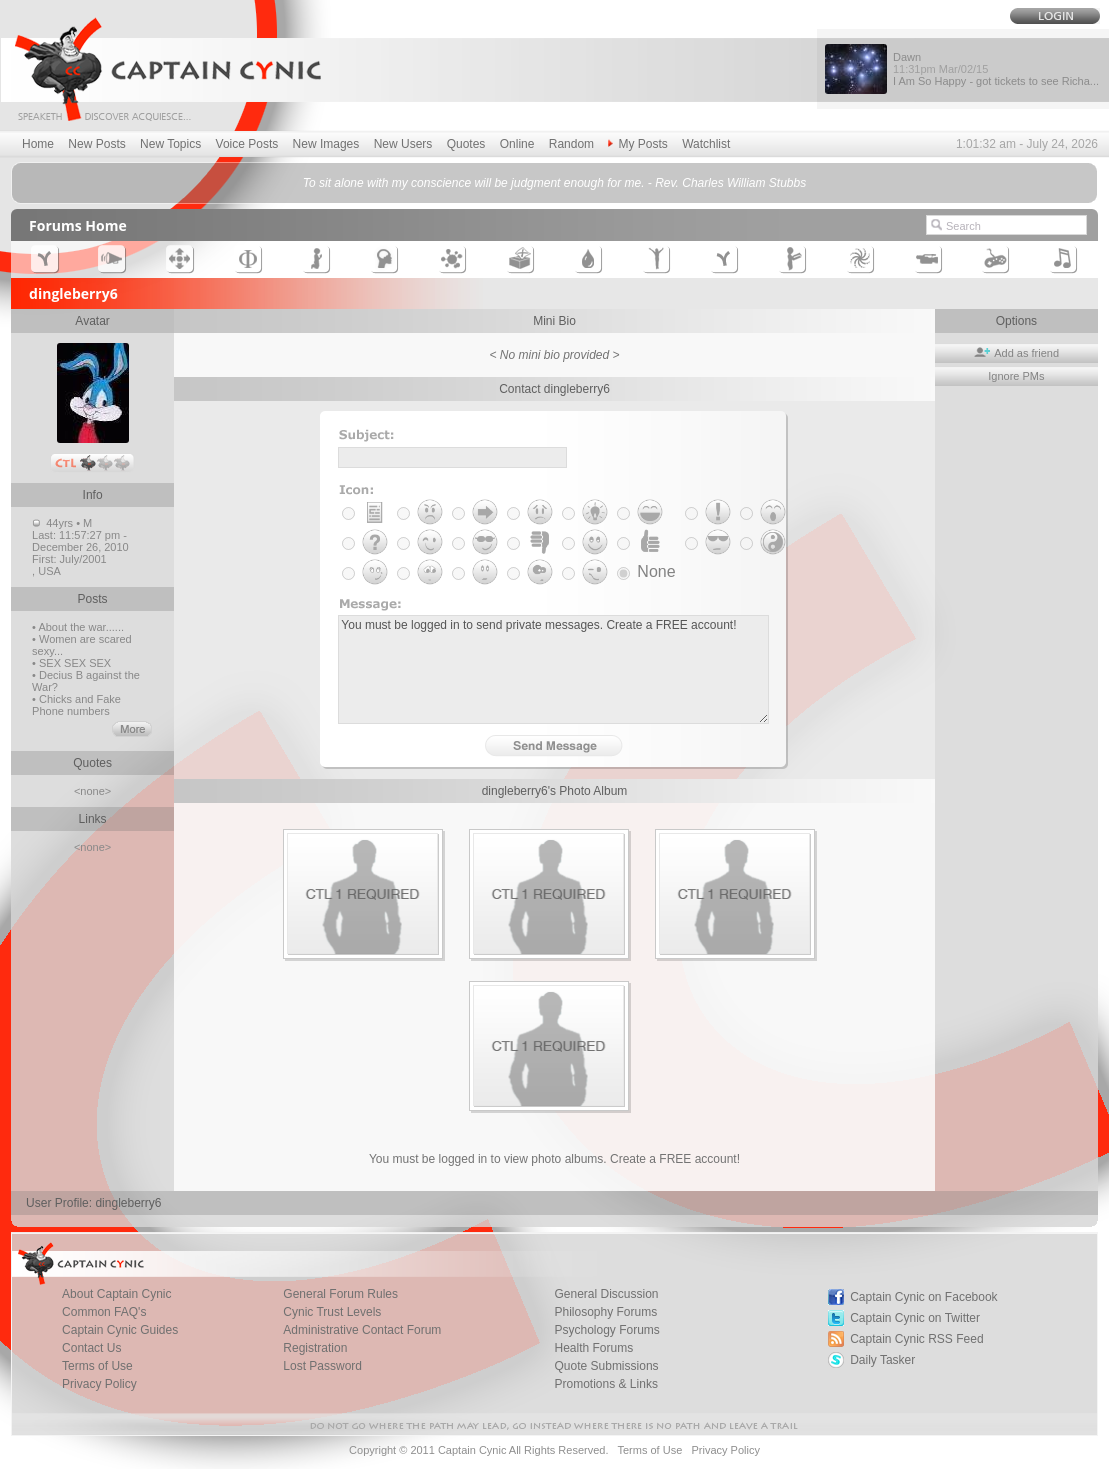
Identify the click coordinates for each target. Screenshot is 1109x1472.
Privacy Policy (99, 1384)
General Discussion (607, 1294)
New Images (326, 144)
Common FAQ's (104, 1312)
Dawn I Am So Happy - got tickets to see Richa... (996, 69)
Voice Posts (247, 144)
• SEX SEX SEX (71, 663)
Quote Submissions (607, 1366)
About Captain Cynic (116, 1294)
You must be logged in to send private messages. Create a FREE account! (553, 669)
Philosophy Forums (606, 1312)
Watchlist (706, 144)
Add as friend (1016, 353)
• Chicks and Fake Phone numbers (76, 705)
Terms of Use (97, 1366)
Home (38, 144)
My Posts (637, 144)
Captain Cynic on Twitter (915, 1318)
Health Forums (594, 1348)
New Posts (96, 144)
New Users (403, 144)
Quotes (466, 144)
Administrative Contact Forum (362, 1330)
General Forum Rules (340, 1294)
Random (571, 144)
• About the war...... (78, 627)
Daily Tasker (882, 1360)
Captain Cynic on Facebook (923, 1297)
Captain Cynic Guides (120, 1330)
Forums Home (78, 225)
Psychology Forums (607, 1330)
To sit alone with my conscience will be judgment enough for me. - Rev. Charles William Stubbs (554, 183)
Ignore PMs (1016, 376)
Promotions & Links (606, 1384)
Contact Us (91, 1348)
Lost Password (322, 1366)
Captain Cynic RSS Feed (916, 1339)
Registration (315, 1348)
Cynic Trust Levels (332, 1312)
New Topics (170, 144)
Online (517, 144)
